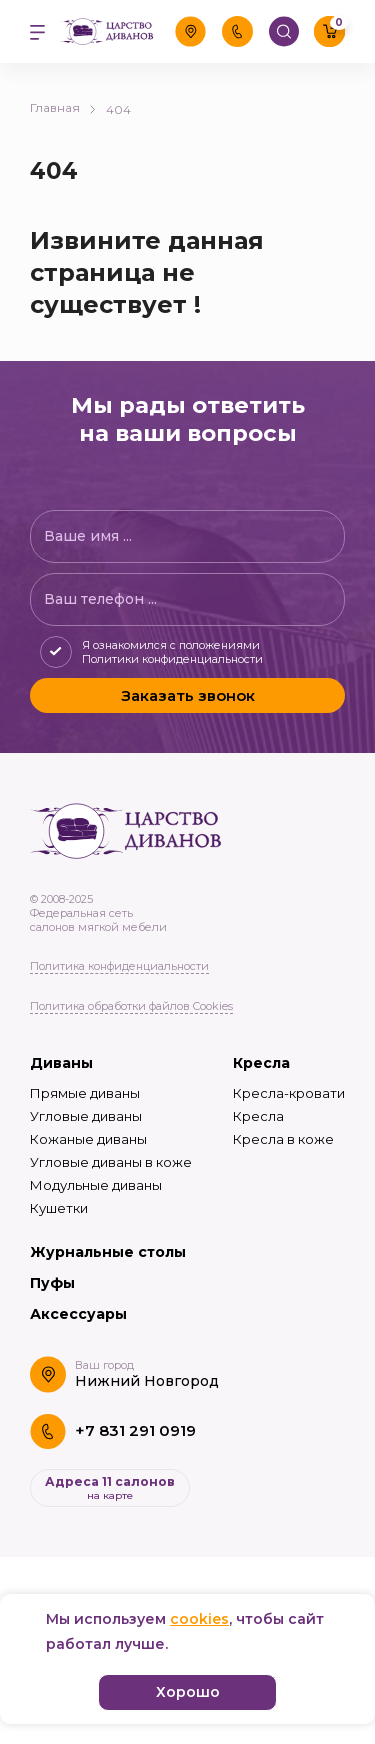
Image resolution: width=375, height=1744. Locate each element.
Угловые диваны (86, 1116)
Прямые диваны (85, 1093)
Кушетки (59, 1208)
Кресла (261, 1063)
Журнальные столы (108, 1252)
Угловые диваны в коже (111, 1162)
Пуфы (52, 1283)
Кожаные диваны (88, 1139)
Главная (63, 107)
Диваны (61, 1063)
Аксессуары (78, 1314)
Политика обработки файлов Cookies (131, 1006)
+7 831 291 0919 (135, 1430)
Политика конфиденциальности (119, 966)
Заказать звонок (188, 695)
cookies (199, 1619)
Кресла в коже (283, 1139)
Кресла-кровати (289, 1093)
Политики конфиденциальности (172, 659)
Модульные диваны (96, 1185)
